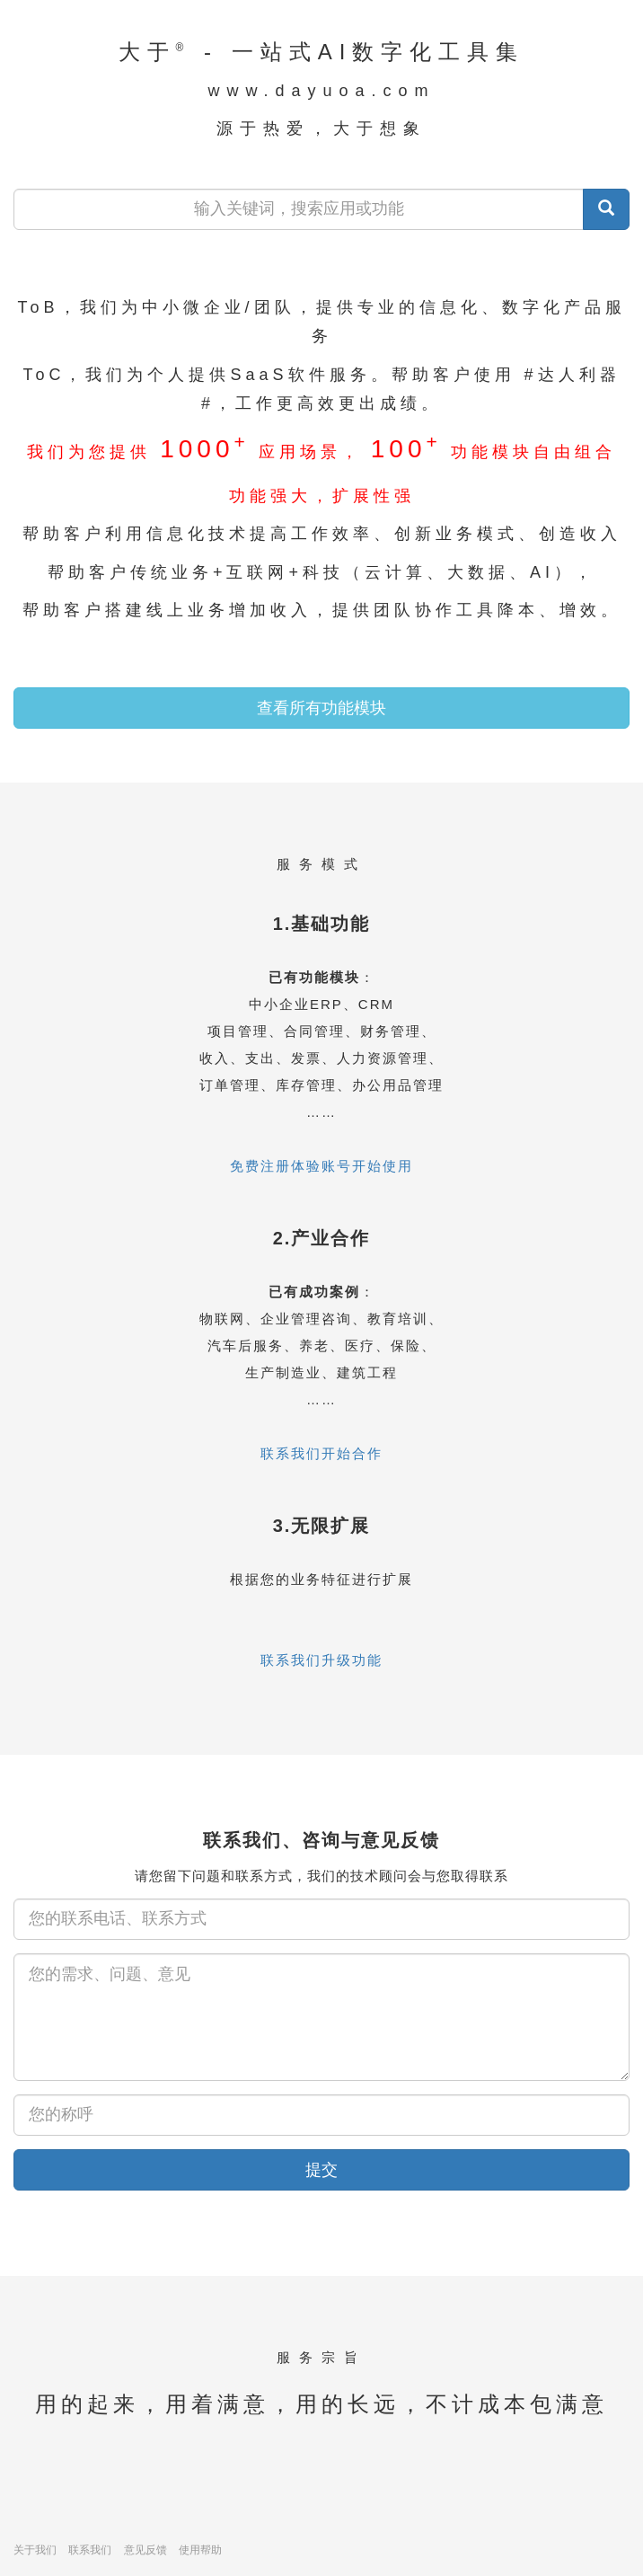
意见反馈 (145, 2550)
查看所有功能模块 (321, 708)
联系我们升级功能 (321, 1660)
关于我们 (35, 2550)
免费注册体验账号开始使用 (321, 1165)
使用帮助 (200, 2550)
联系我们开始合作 (321, 1453)
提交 (321, 2170)
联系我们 (89, 2550)
